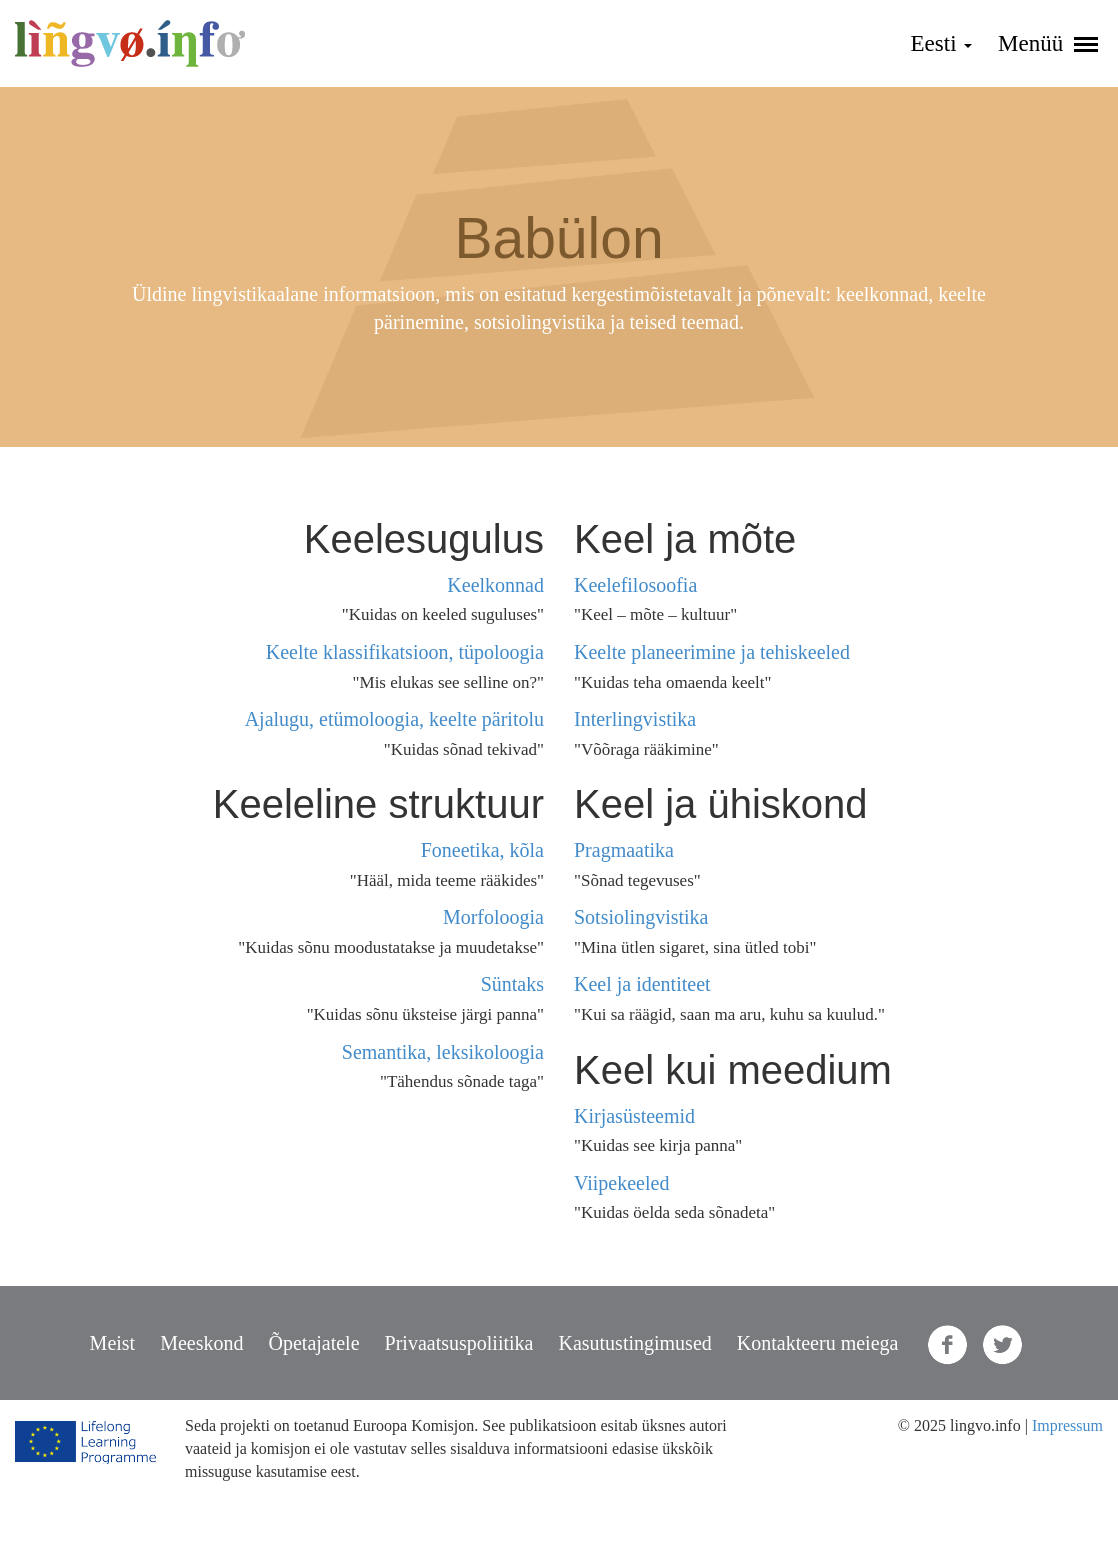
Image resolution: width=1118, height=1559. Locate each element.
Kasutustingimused (634, 1343)
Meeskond (201, 1343)
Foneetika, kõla (482, 850)
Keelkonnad (495, 585)
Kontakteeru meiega (818, 1343)
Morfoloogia (493, 917)
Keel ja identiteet (642, 984)
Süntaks (512, 984)
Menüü (1048, 43)
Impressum (1067, 1425)
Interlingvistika (635, 719)
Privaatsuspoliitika (459, 1343)
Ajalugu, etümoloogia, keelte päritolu (394, 719)
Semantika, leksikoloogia (443, 1052)
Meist (113, 1343)
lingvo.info (130, 43)
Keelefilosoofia (635, 585)
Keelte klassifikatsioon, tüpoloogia (405, 652)
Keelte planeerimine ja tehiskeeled (712, 652)
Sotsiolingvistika (641, 917)
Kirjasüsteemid (634, 1116)
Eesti (942, 43)
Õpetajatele (314, 1343)
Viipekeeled (621, 1183)
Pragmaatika (624, 850)
